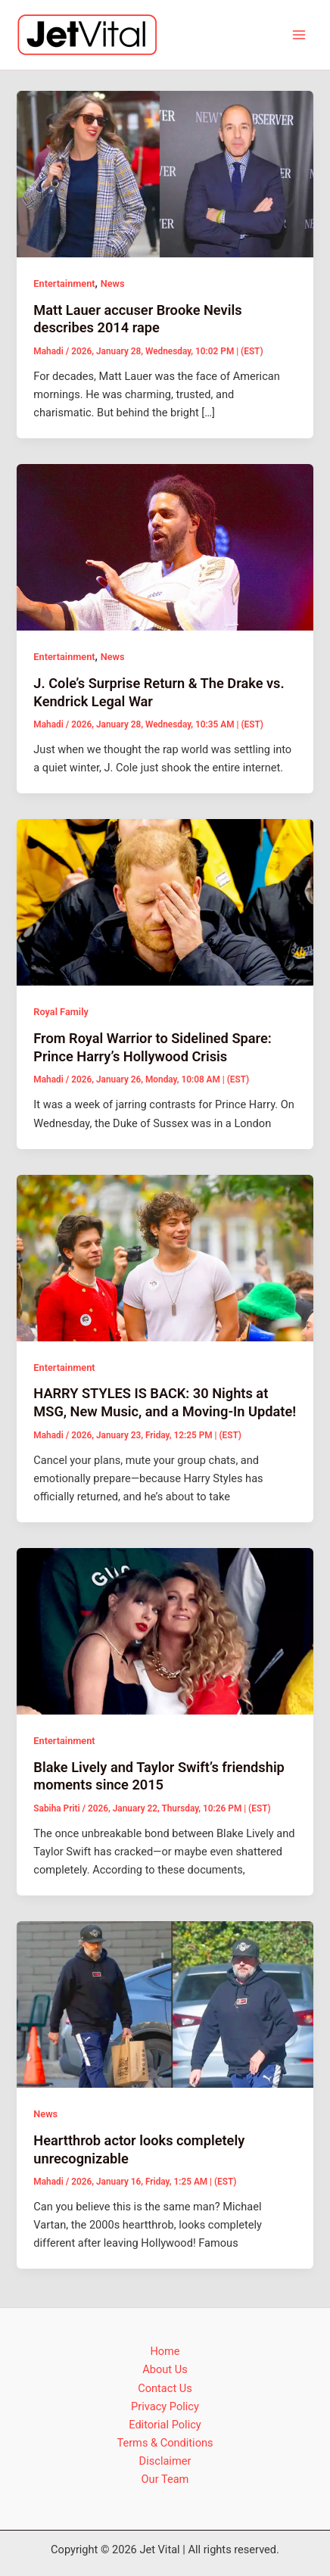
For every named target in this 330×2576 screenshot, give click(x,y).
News (113, 283)
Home (164, 2351)
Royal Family (60, 1011)
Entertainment (64, 283)
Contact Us (165, 2388)
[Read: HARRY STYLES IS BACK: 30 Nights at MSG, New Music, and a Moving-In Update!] (165, 1257)
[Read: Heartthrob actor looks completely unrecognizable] (165, 2004)
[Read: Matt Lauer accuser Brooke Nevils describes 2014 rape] (165, 173)
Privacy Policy (165, 2406)
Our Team (165, 2479)
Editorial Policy (165, 2424)
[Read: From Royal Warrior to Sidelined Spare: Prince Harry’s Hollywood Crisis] (165, 901)
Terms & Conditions (165, 2443)
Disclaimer (165, 2461)
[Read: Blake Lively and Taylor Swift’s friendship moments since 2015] (165, 1630)
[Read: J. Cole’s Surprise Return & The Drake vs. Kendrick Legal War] (165, 546)
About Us (164, 2369)
